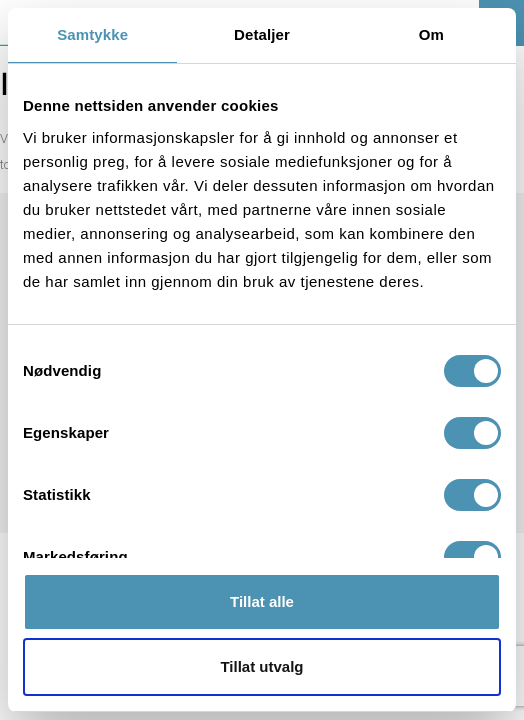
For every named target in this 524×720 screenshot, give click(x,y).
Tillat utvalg (261, 666)
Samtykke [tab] (92, 34)
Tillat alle (262, 601)
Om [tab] (431, 34)
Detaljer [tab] (262, 34)
